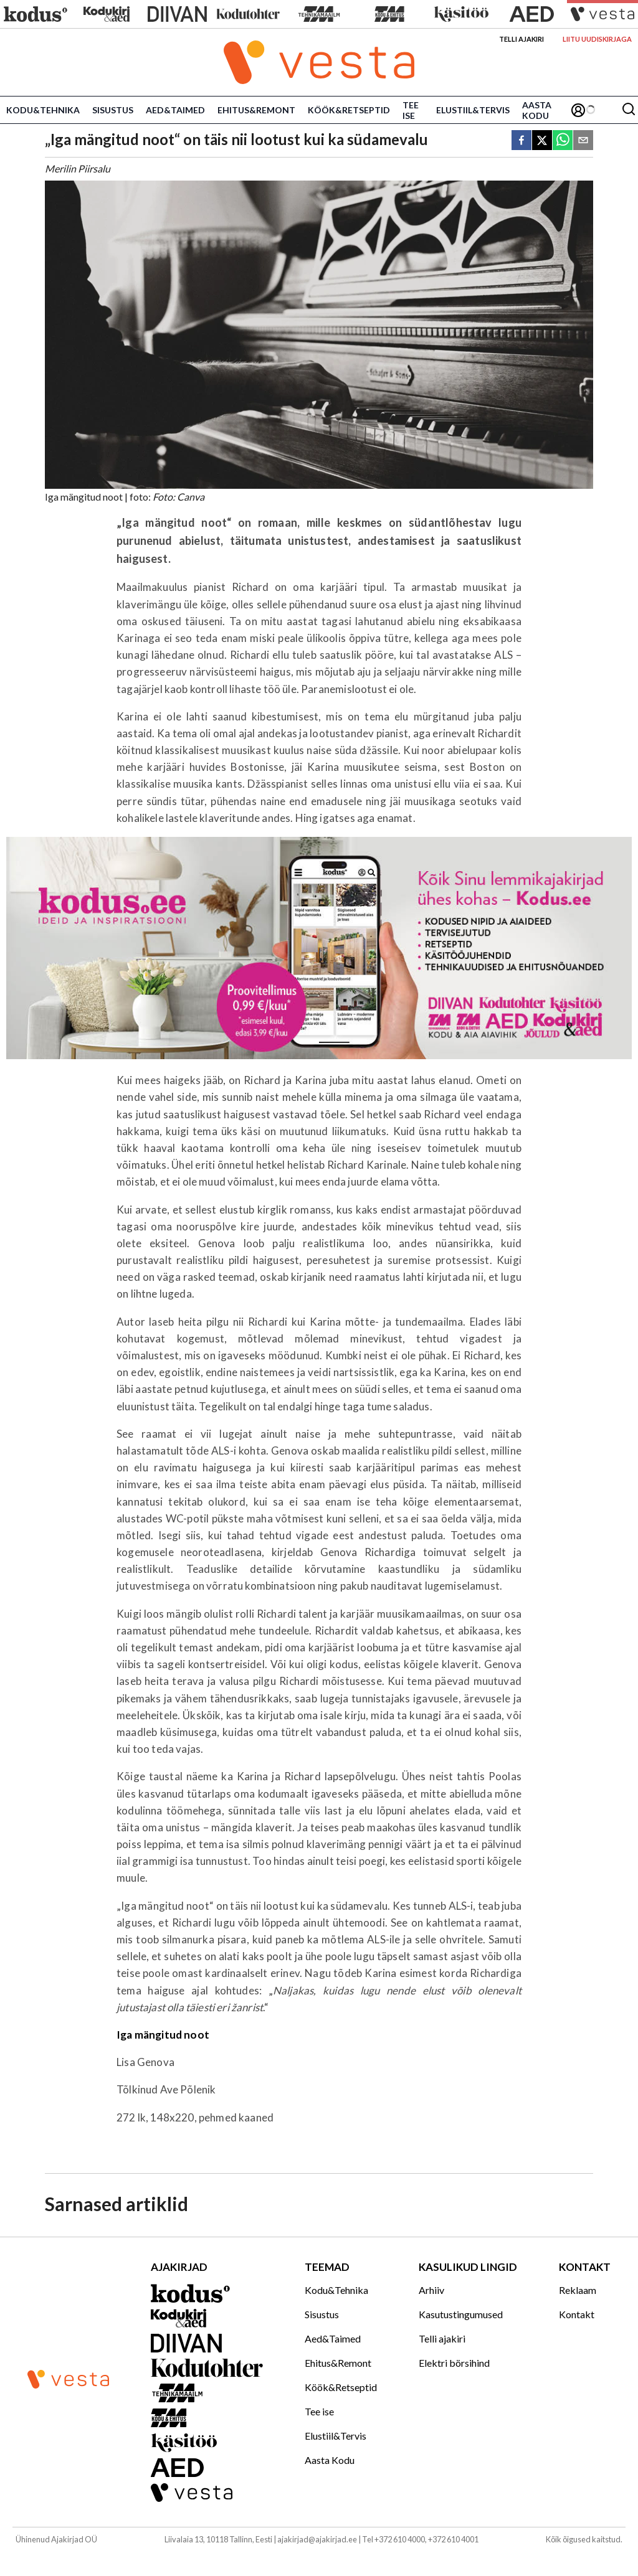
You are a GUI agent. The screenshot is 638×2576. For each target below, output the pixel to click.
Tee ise (410, 110)
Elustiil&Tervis (473, 110)
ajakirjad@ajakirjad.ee (317, 2539)
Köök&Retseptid (349, 110)
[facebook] (521, 141)
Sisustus (112, 110)
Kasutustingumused (461, 2314)
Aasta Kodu (536, 110)
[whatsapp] (563, 141)
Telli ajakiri (521, 39)
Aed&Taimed (175, 110)
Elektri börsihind (454, 2363)
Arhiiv (431, 2290)
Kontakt (576, 2314)
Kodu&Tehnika (43, 110)
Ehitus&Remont (256, 110)
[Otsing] (628, 109)
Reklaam (577, 2290)
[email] (583, 141)
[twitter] (542, 141)
